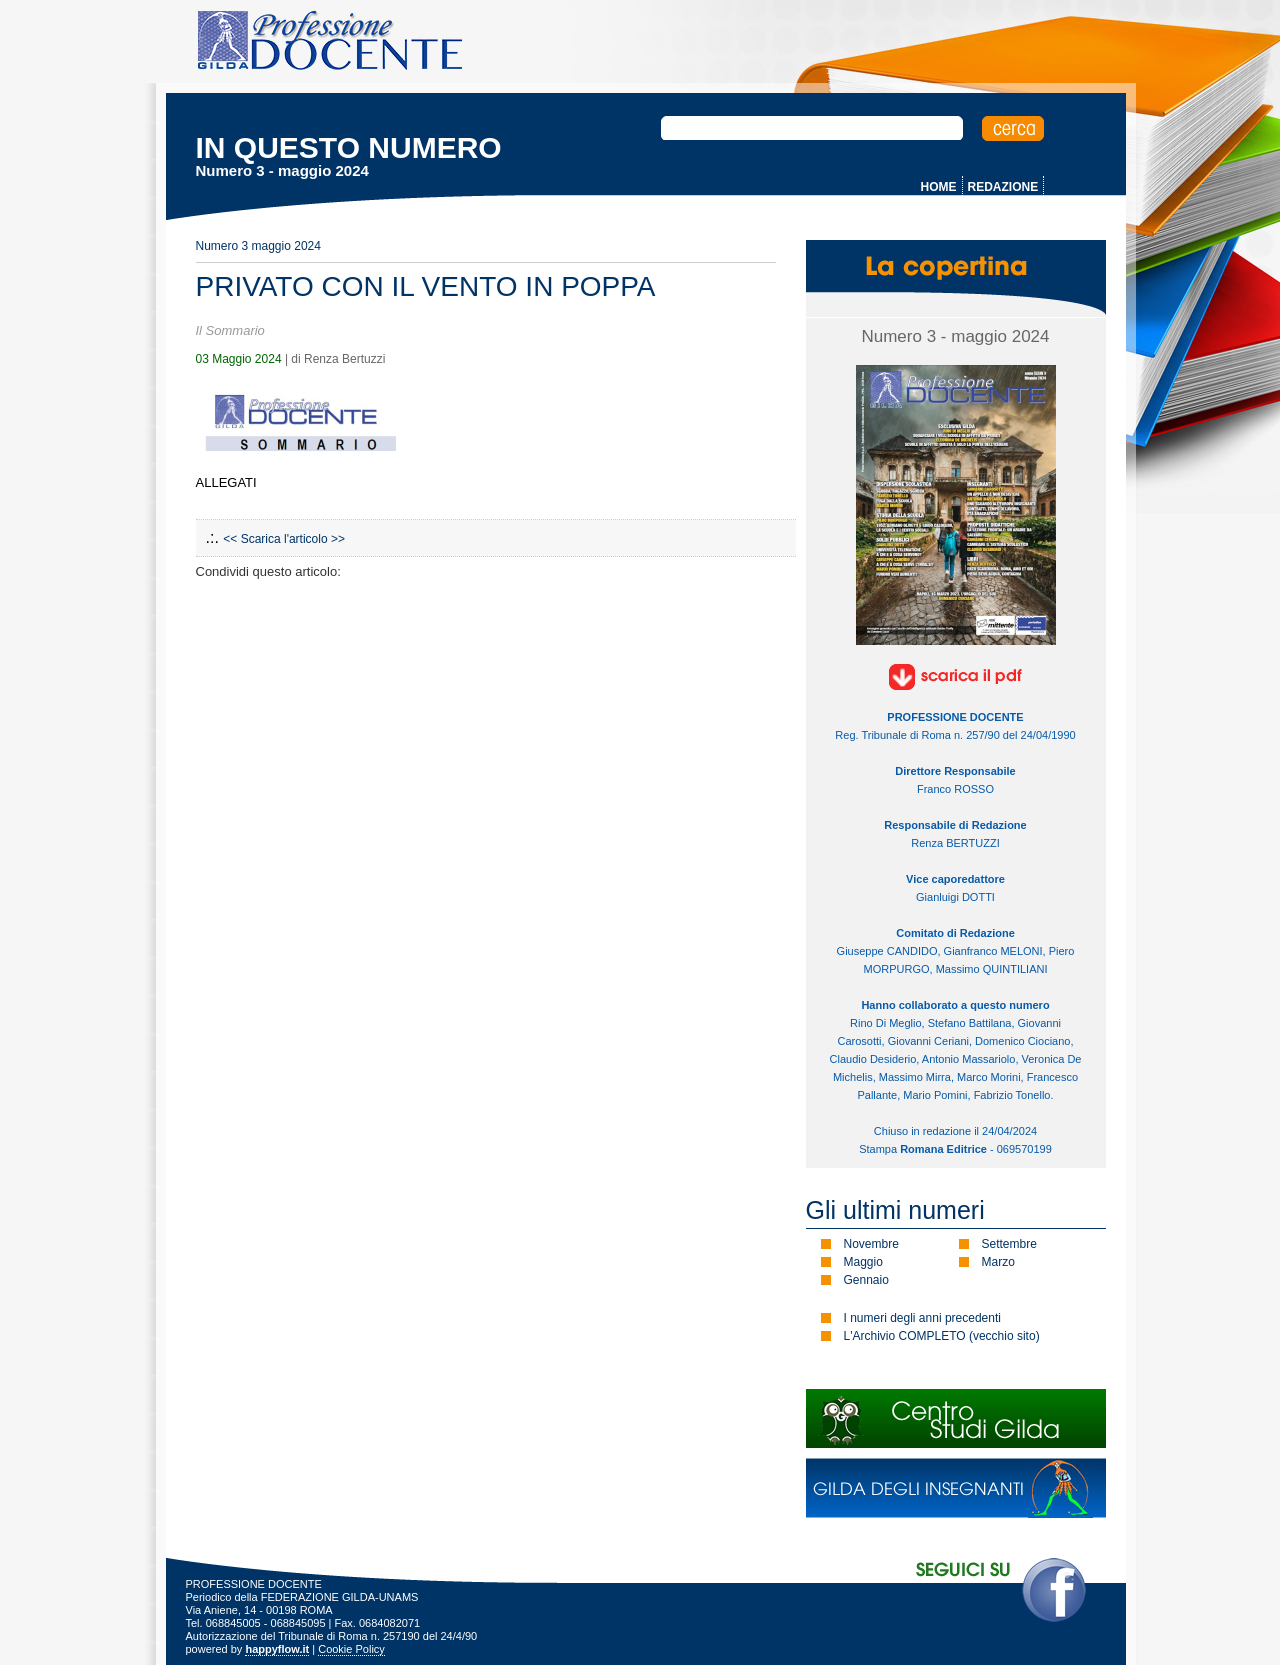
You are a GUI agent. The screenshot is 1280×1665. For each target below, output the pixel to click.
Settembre (1009, 1244)
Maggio (863, 1262)
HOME (939, 187)
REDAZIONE (1003, 187)
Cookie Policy (351, 1649)
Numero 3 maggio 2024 (258, 246)
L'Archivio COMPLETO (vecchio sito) (942, 1336)
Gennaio (866, 1280)
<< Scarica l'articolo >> (284, 539)
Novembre (871, 1244)
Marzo (998, 1262)
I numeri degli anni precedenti (922, 1318)
